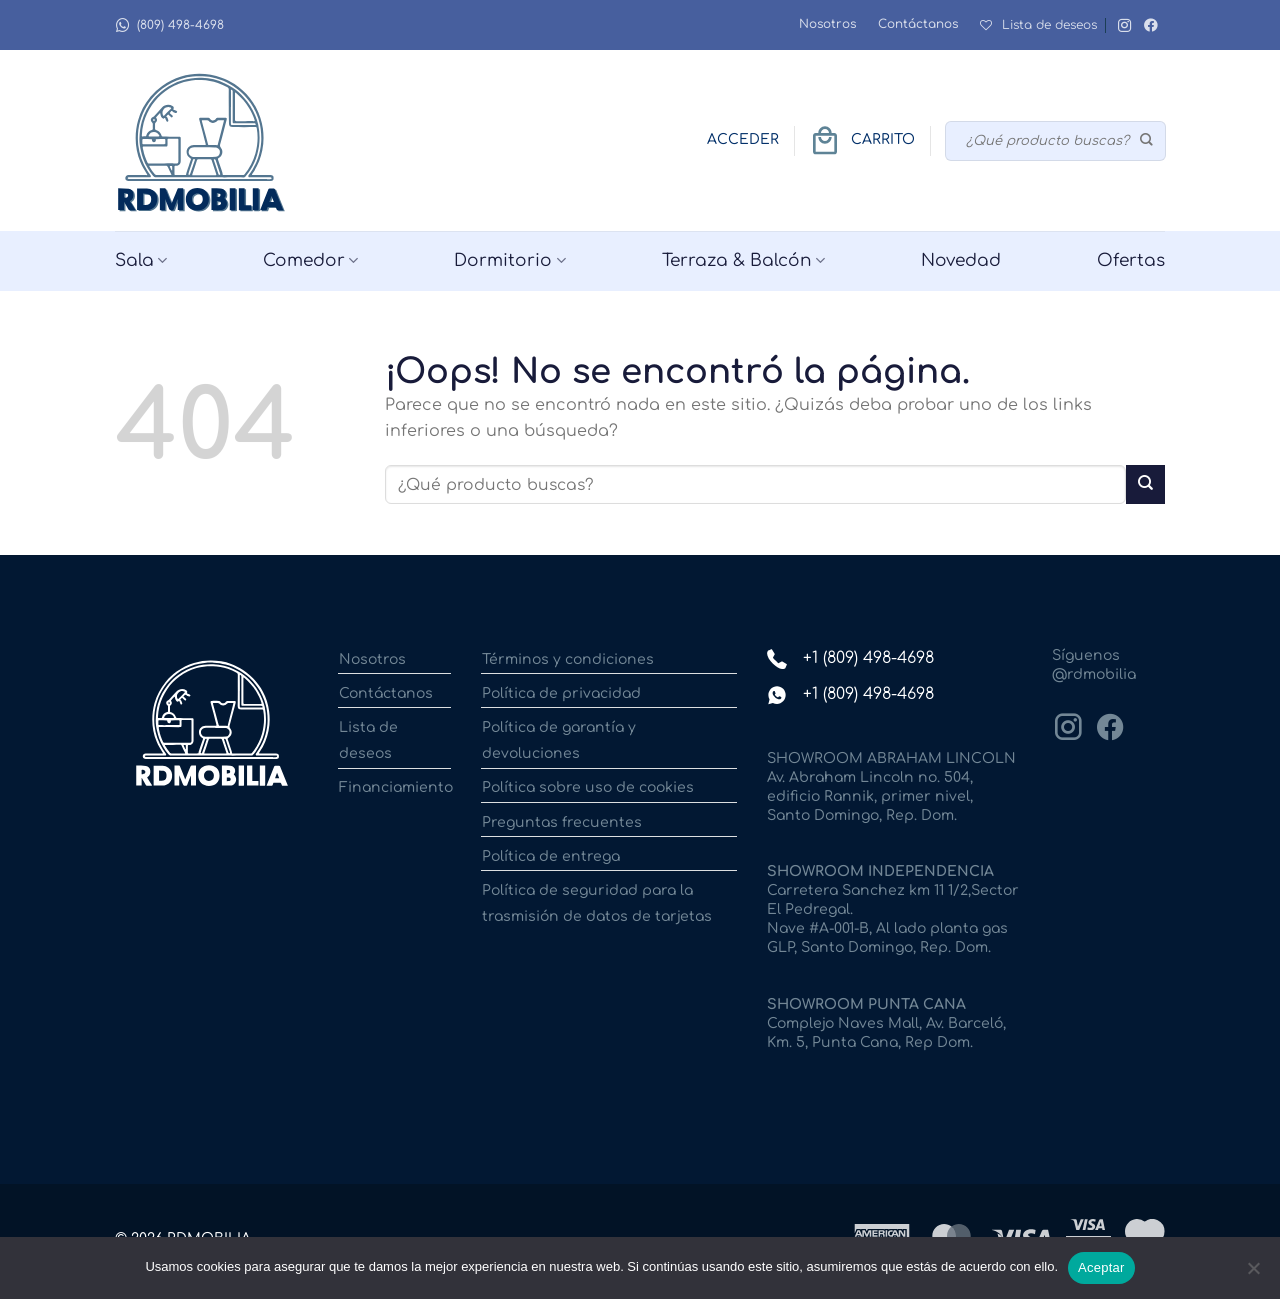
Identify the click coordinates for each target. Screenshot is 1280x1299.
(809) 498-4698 (169, 25)
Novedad (961, 260)
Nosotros (827, 24)
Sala (141, 261)
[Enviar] (1147, 141)
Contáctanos (918, 24)
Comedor (310, 261)
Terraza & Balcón (743, 261)
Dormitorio (509, 261)
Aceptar (1101, 1267)
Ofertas (1131, 260)
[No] (1253, 1274)
